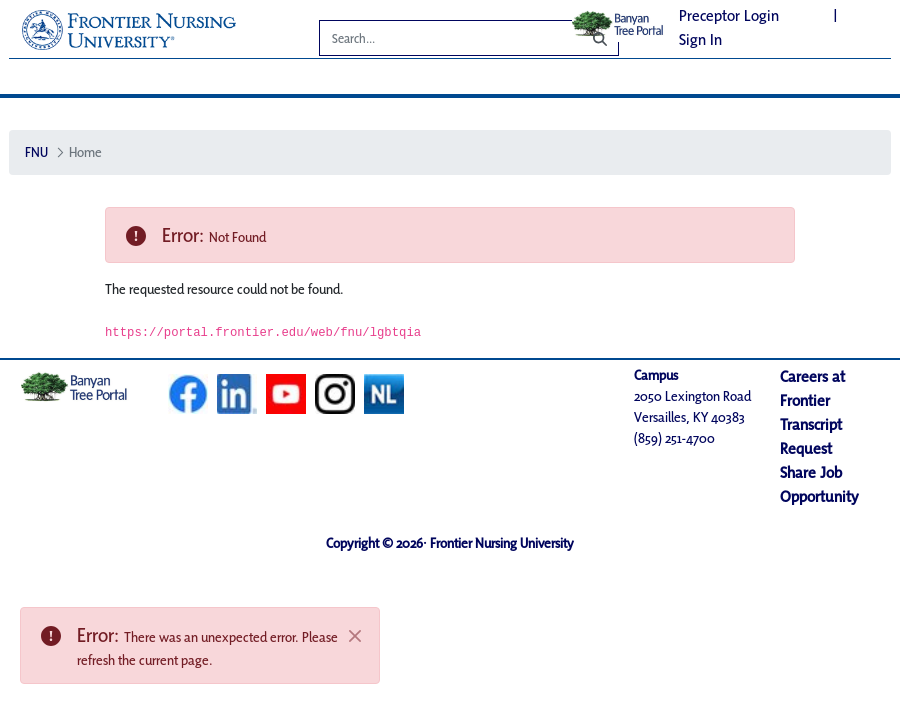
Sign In (700, 39)
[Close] (355, 636)
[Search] (436, 41)
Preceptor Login (729, 15)
